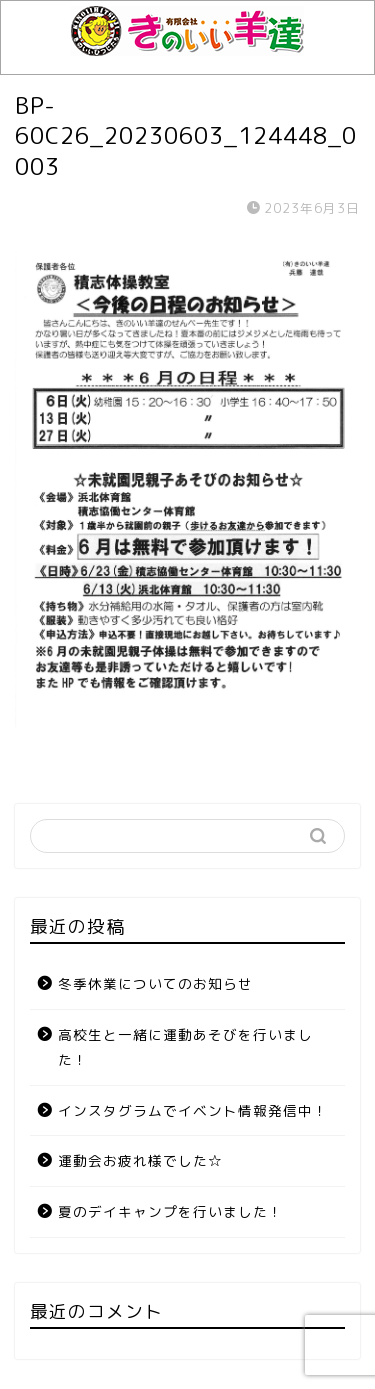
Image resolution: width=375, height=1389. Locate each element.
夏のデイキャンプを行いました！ (170, 1211)
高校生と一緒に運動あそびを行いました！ (185, 1047)
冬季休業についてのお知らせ (155, 983)
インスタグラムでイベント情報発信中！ (193, 1110)
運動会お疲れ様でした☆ (140, 1160)
